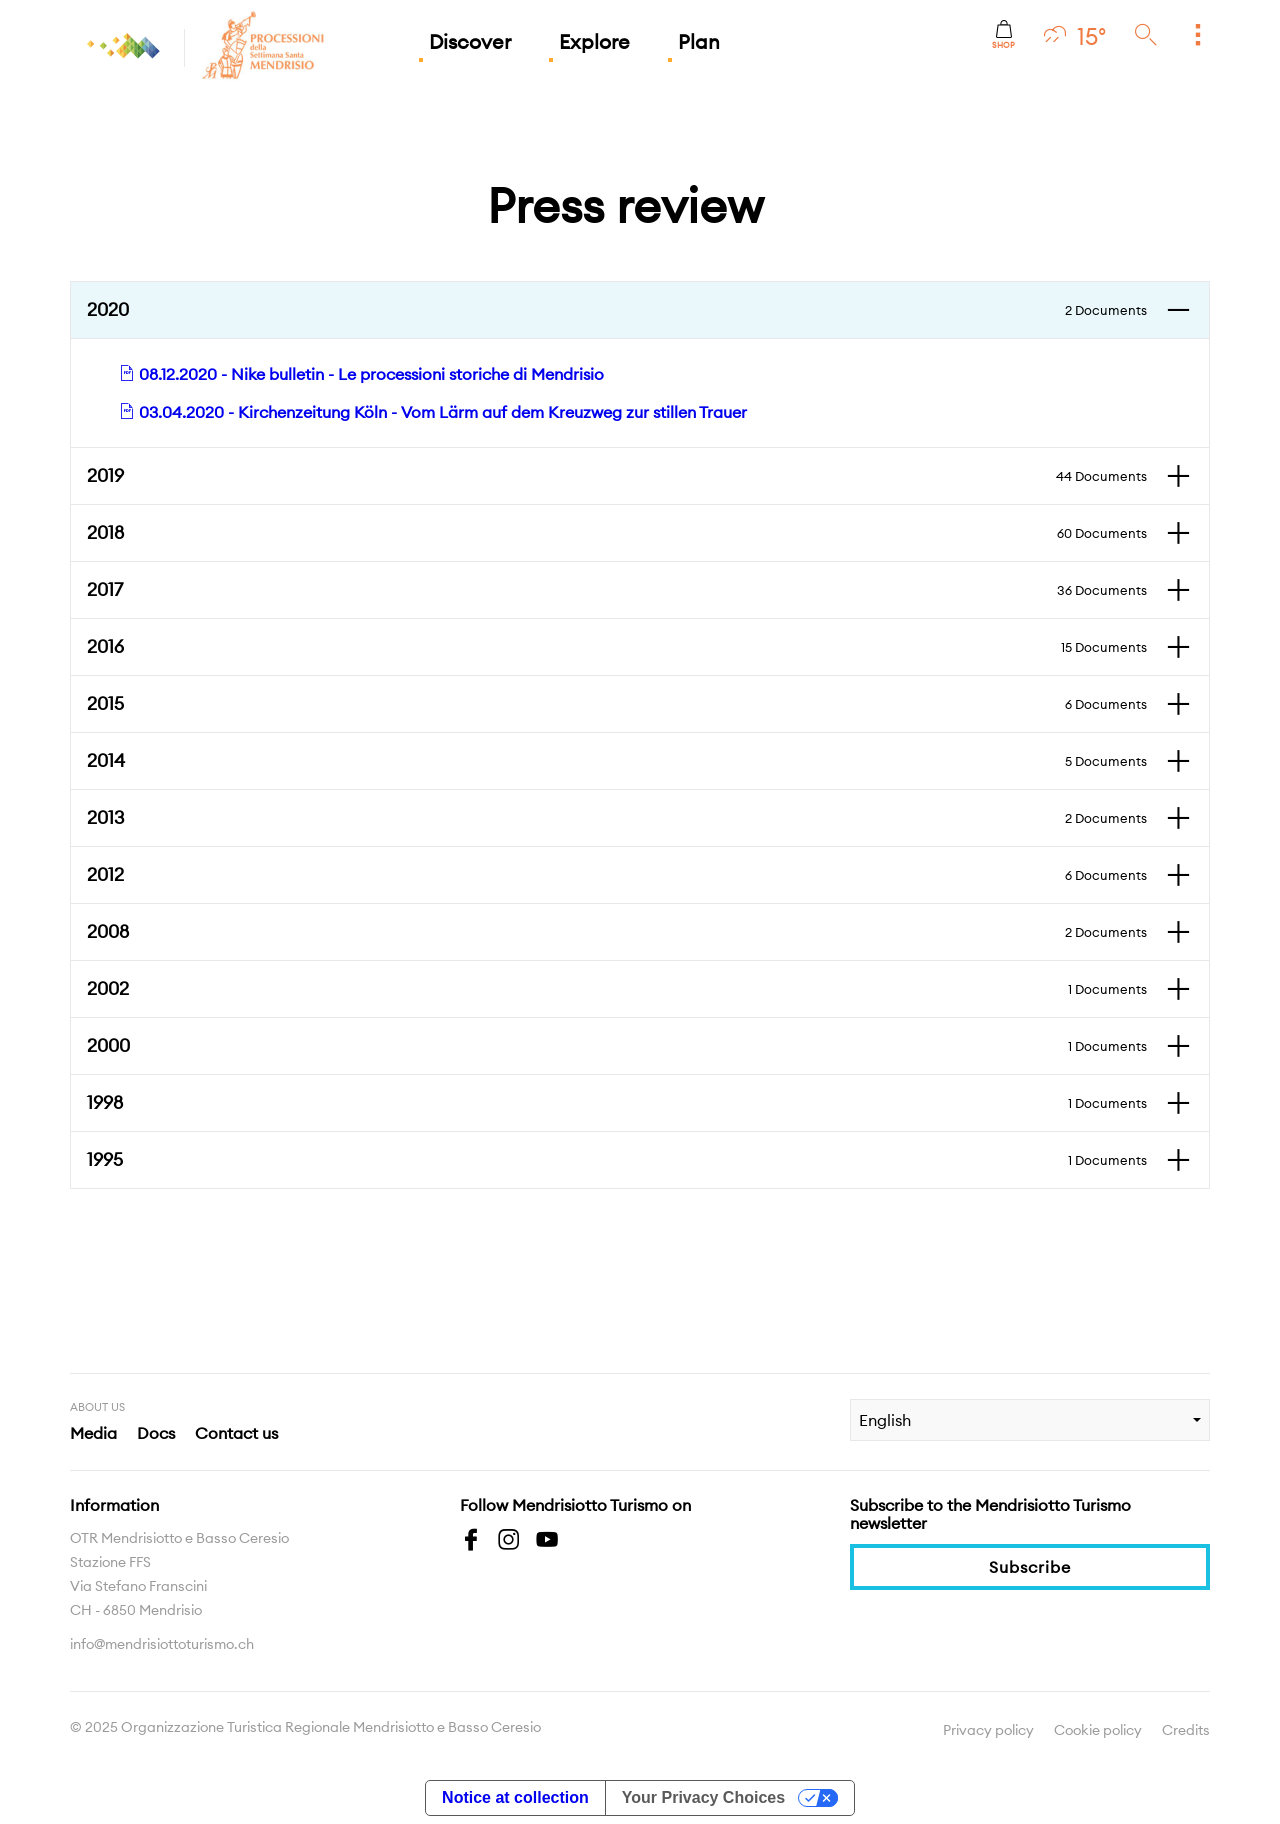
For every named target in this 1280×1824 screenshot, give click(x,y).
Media (93, 1433)
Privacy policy (988, 1730)
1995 (617, 1160)
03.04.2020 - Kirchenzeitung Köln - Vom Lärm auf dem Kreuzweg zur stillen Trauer (433, 412)
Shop (1003, 35)
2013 (617, 818)
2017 (617, 590)
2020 (617, 310)
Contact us (236, 1433)
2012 (617, 875)
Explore (594, 41)
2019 (617, 476)
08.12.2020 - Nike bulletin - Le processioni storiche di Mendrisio (361, 374)
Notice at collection (515, 1797)
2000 (617, 1046)
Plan (699, 41)
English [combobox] (885, 1420)
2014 (617, 761)
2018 (617, 533)
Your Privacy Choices (703, 1797)
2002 (617, 989)
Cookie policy (1098, 1730)
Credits (1186, 1730)
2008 (617, 932)
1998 (617, 1103)
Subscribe (1030, 1567)
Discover (470, 41)
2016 (617, 647)
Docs (156, 1433)
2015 (617, 704)
